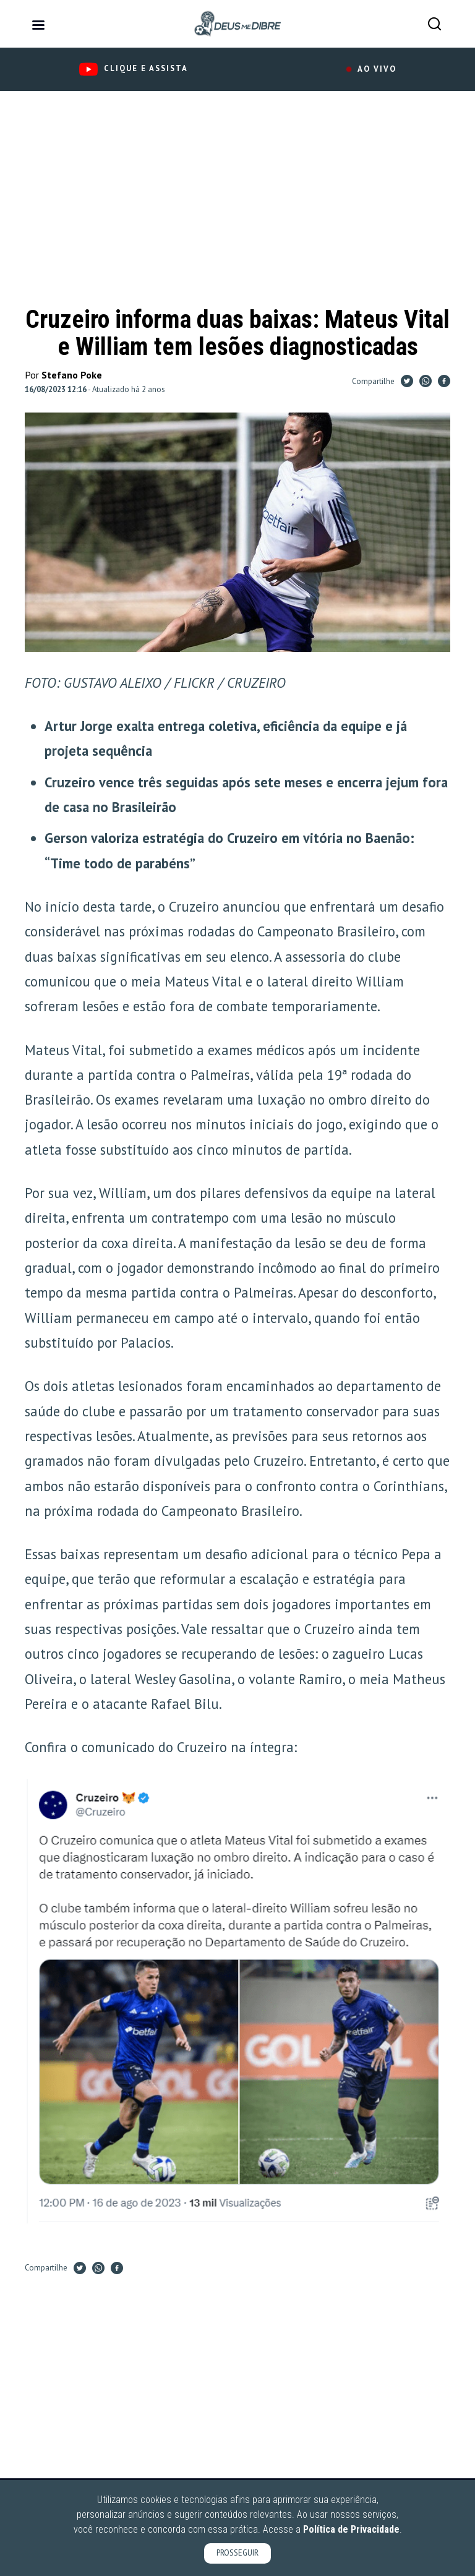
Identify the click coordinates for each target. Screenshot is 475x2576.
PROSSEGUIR (237, 2553)
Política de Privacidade (351, 2529)
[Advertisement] (237, 204)
